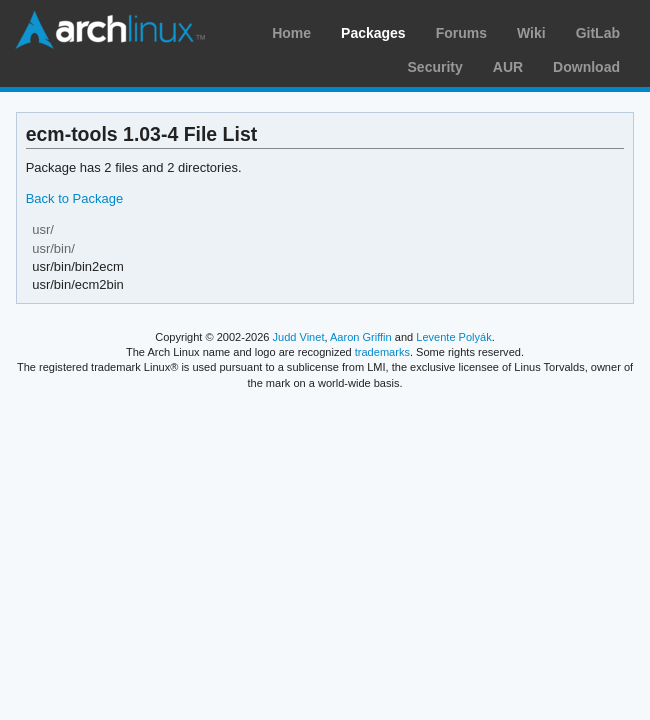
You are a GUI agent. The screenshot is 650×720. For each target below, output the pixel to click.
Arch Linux (110, 30)
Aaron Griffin (361, 337)
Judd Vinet (299, 337)
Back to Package (74, 198)
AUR (508, 67)
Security (435, 67)
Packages (373, 33)
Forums (461, 33)
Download (586, 67)
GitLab (598, 33)
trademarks (382, 352)
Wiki (531, 33)
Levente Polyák (453, 337)
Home (291, 33)
